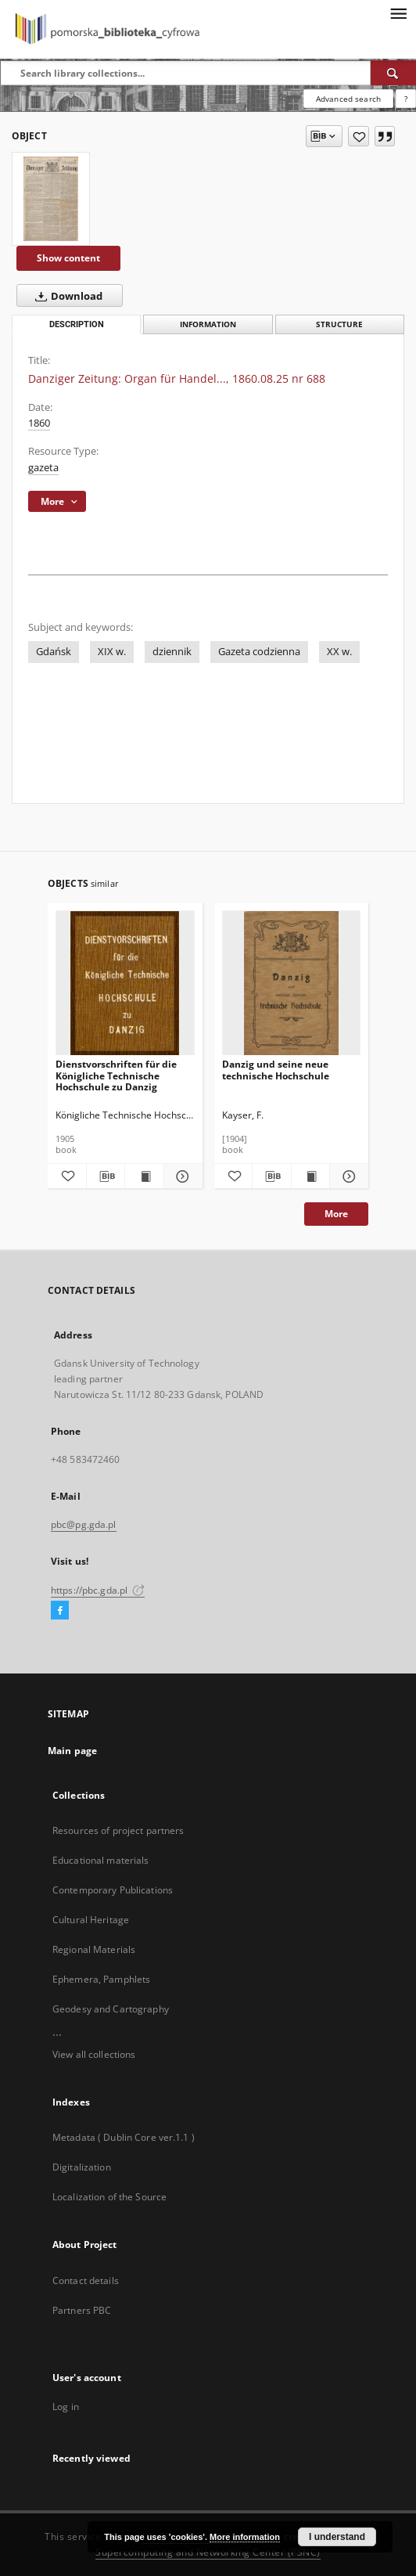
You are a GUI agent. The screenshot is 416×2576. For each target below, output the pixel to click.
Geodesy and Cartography (110, 2009)
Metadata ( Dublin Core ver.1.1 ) (123, 2137)
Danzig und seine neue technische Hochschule (275, 1069)
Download (65, 295)
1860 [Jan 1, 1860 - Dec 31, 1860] (39, 423)
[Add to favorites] (358, 136)
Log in (65, 2406)
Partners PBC (81, 2310)
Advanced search (348, 98)
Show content (68, 258)
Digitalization (81, 2167)
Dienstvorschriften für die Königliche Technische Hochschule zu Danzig (116, 1075)
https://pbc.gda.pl (98, 1590)
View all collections (93, 2054)
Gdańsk (53, 651)
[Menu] (398, 12)
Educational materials (100, 1860)
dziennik (172, 651)
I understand (337, 2536)
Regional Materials (93, 1949)
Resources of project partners (118, 1830)
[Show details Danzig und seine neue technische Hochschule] (347, 1176)
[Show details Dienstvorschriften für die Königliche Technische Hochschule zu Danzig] (181, 1176)
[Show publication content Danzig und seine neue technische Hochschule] (311, 1176)
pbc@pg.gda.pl (84, 1524)
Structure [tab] (339, 324)
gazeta (43, 467)
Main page (72, 1750)
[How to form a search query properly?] (406, 98)
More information (245, 2537)
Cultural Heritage (90, 1919)
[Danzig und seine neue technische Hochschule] (291, 983)
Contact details (85, 2280)
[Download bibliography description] (106, 1176)
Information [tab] (208, 324)
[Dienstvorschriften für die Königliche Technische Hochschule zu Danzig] (125, 983)
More (336, 1213)
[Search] (393, 72)
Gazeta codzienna (259, 651)
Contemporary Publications (112, 1890)
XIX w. (112, 651)
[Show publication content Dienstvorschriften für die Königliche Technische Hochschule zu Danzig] (144, 1176)
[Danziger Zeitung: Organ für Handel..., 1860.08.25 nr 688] (50, 199)
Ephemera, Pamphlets (101, 1979)
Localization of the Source (109, 2196)
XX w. (339, 651)
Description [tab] (76, 324)
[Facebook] (60, 1611)
